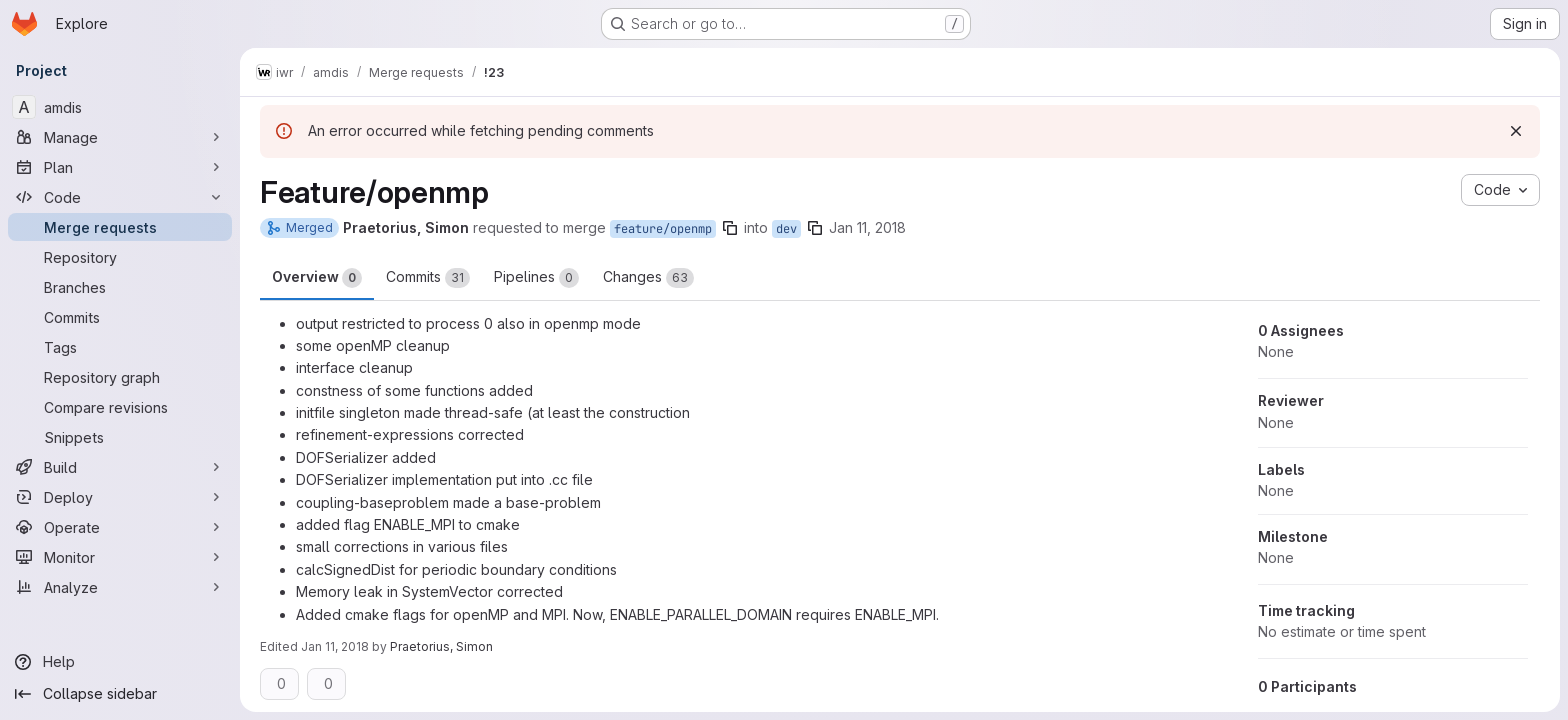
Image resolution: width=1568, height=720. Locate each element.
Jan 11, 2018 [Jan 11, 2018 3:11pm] (335, 646)
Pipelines (536, 278)
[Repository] (120, 257)
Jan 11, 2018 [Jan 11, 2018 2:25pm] (867, 227)
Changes (648, 278)
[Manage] (120, 137)
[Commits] (120, 317)
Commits (428, 278)
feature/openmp (663, 229)
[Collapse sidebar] (120, 694)
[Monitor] (120, 557)
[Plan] (120, 167)
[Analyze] (120, 587)
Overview (317, 278)
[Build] (120, 467)
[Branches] (120, 287)
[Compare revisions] (120, 407)
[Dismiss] (1516, 131)
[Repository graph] (120, 377)
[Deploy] (120, 497)
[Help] (120, 662)
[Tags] (120, 347)
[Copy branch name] (730, 228)
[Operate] (120, 527)
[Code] (120, 197)
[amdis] (120, 107)
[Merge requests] (120, 227)
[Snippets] (120, 437)
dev (786, 229)
